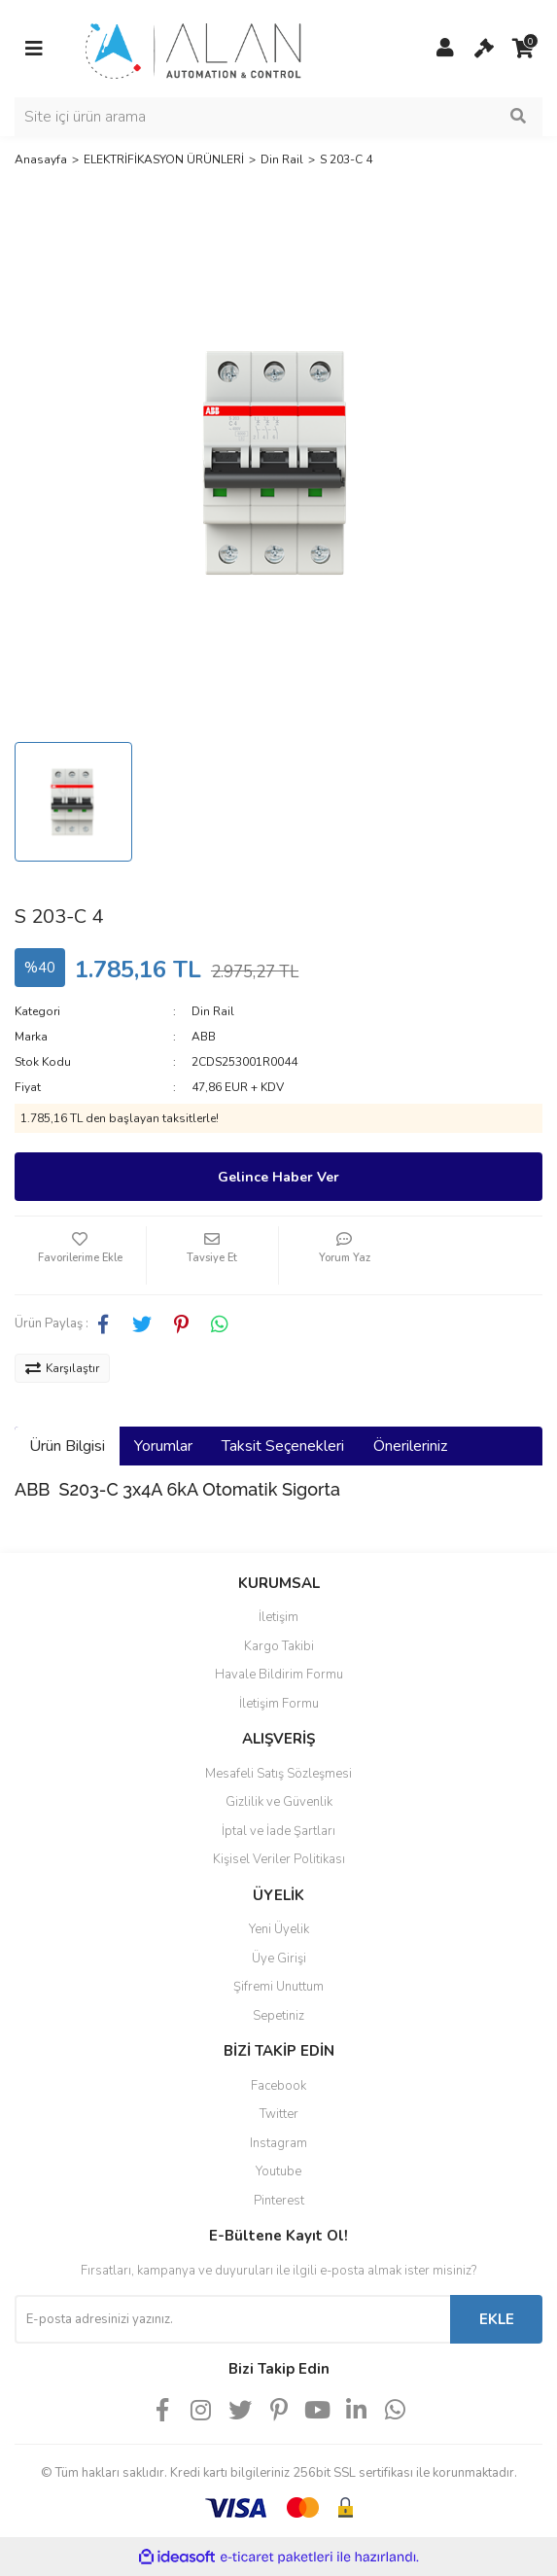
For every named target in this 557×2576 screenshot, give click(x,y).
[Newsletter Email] (232, 2319)
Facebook (278, 2086)
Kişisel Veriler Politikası (279, 1859)
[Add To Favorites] (80, 1255)
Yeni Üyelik (279, 1929)
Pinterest (279, 2200)
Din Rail (212, 1011)
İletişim (278, 1617)
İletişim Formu (279, 1703)
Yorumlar (163, 1446)
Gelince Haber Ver (278, 1177)
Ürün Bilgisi (67, 1446)
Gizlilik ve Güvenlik (279, 1802)
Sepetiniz (278, 2016)
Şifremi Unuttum (278, 1986)
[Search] (278, 116)
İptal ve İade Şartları (278, 1831)
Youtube (278, 2171)
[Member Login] (445, 48)
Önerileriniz (410, 1446)
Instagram (278, 2143)
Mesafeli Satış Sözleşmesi (278, 1773)
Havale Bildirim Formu (279, 1674)
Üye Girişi (279, 1958)
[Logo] (194, 47)
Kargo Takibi (279, 1646)
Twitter (279, 2114)
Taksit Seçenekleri (283, 1446)
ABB (203, 1036)
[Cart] (484, 48)
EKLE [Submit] (496, 2319)
